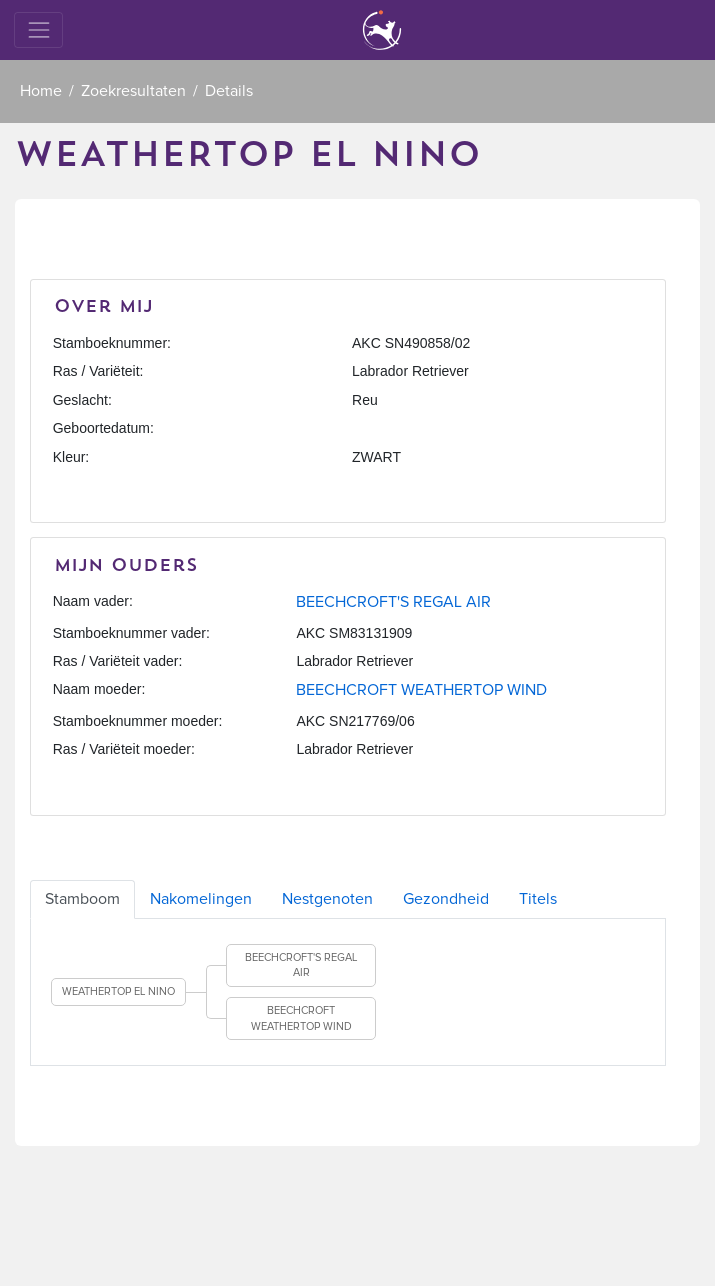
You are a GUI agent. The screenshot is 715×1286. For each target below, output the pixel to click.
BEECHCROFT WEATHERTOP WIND (421, 690)
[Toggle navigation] (38, 29)
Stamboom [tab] (82, 899)
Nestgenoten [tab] (327, 899)
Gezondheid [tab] (446, 899)
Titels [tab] (538, 899)
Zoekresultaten (133, 91)
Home (41, 91)
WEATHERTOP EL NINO (118, 991)
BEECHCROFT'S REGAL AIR (393, 602)
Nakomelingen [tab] (201, 899)
